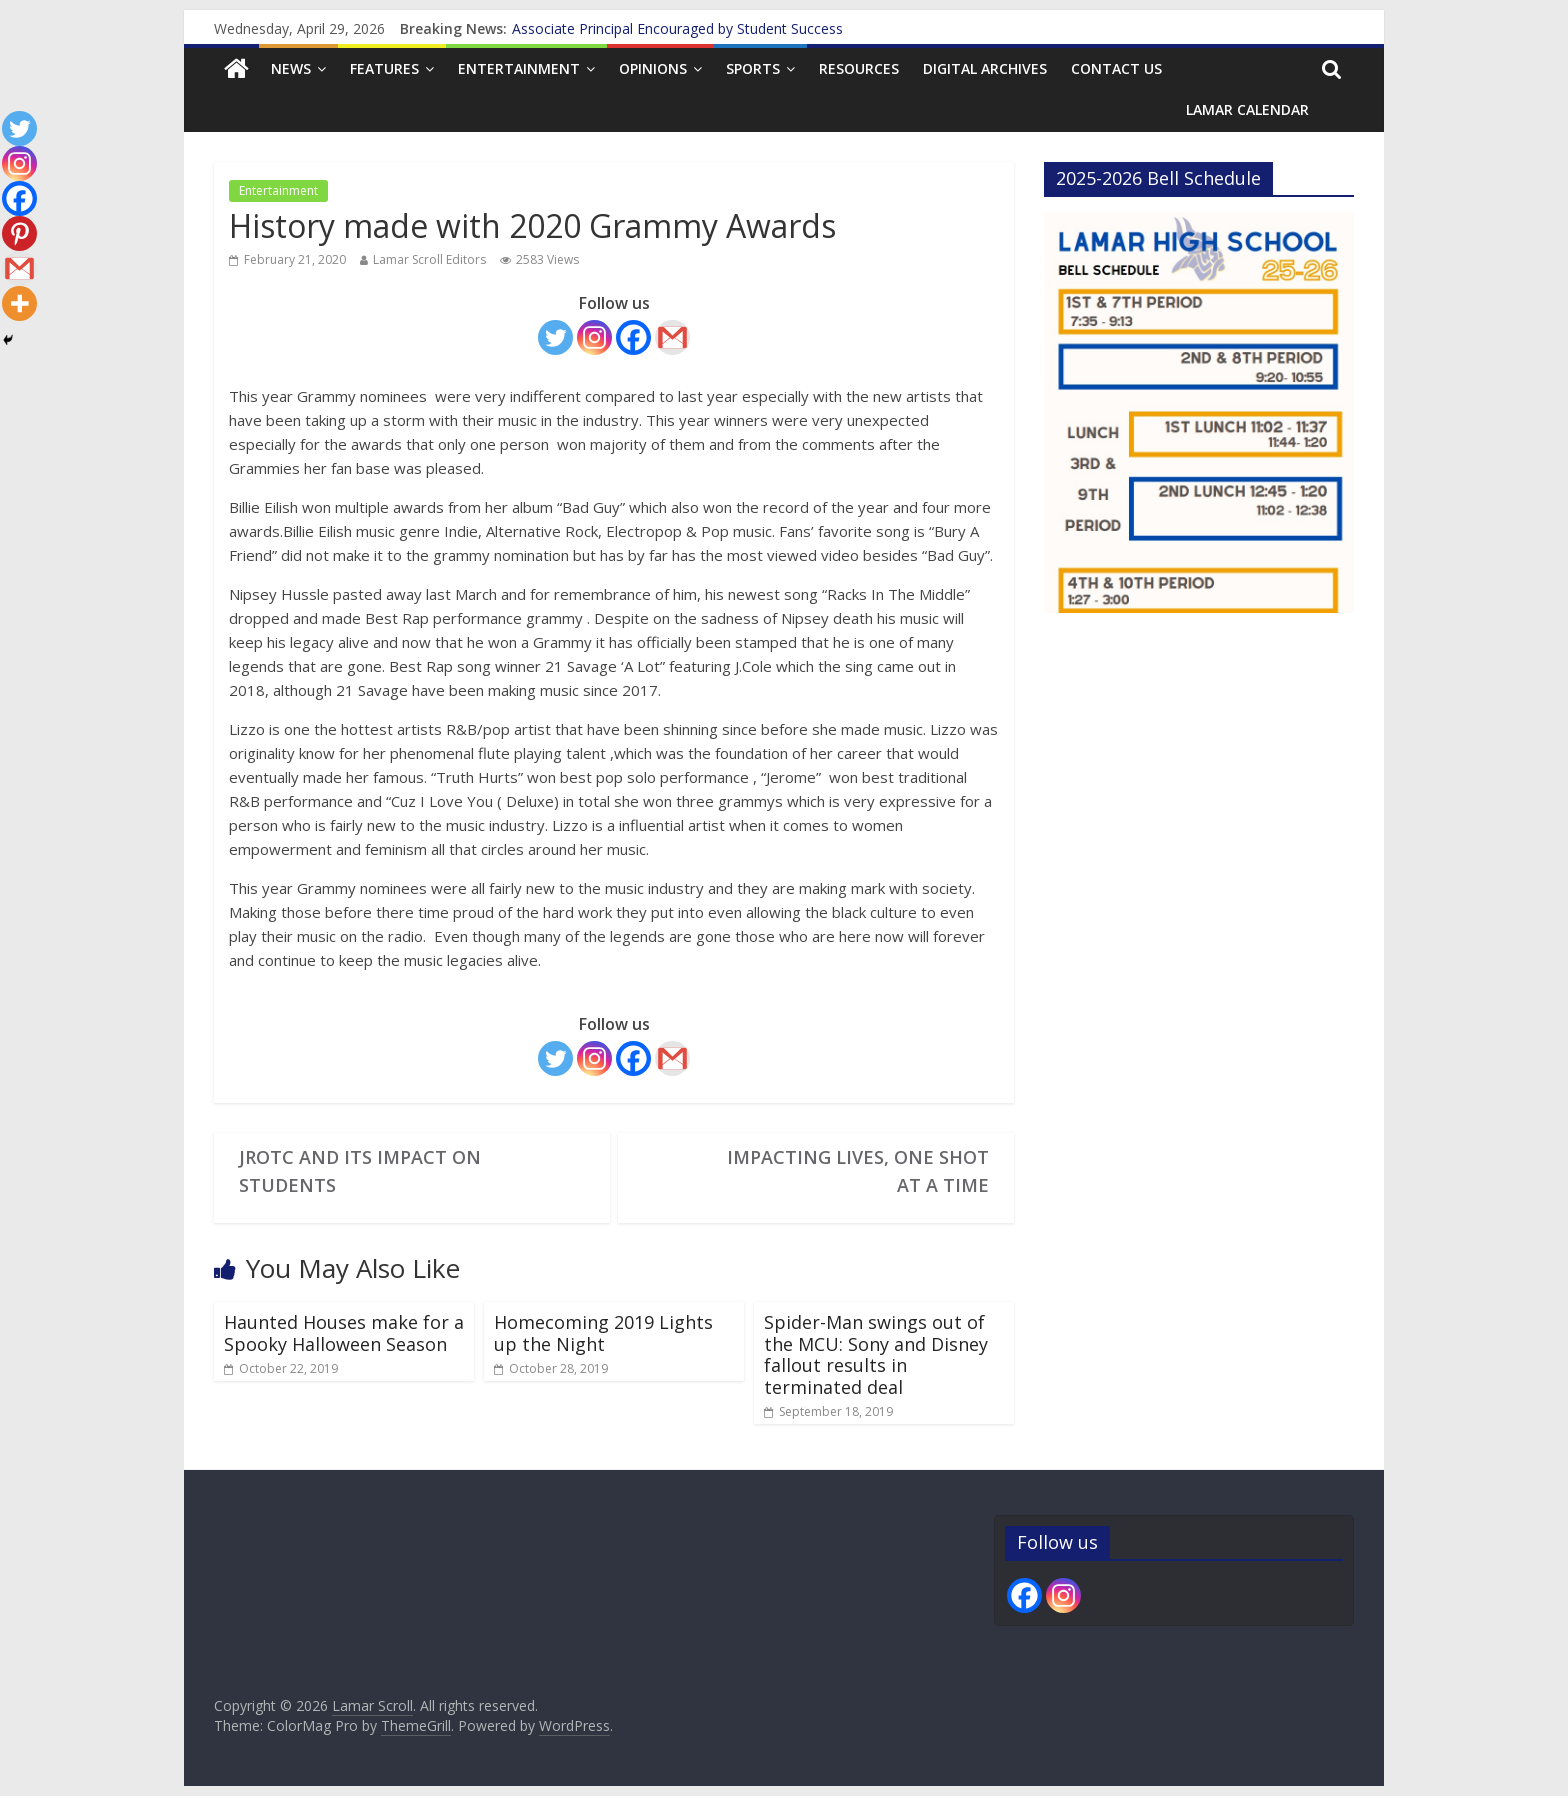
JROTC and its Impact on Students (360, 1171)
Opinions (653, 68)
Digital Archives (985, 68)
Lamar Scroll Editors (429, 259)
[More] (19, 303)
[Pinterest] (19, 233)
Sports (753, 68)
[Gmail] (672, 337)
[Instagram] (594, 337)
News (291, 68)
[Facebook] (633, 337)
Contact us (1116, 68)
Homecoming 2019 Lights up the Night (603, 1333)
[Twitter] (555, 337)
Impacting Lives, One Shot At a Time (858, 1171)
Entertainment (519, 68)
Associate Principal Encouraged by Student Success (677, 28)
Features (384, 68)
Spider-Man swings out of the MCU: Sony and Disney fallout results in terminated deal (876, 1354)
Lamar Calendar (1247, 109)
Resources (859, 68)
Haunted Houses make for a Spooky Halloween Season (344, 1333)
